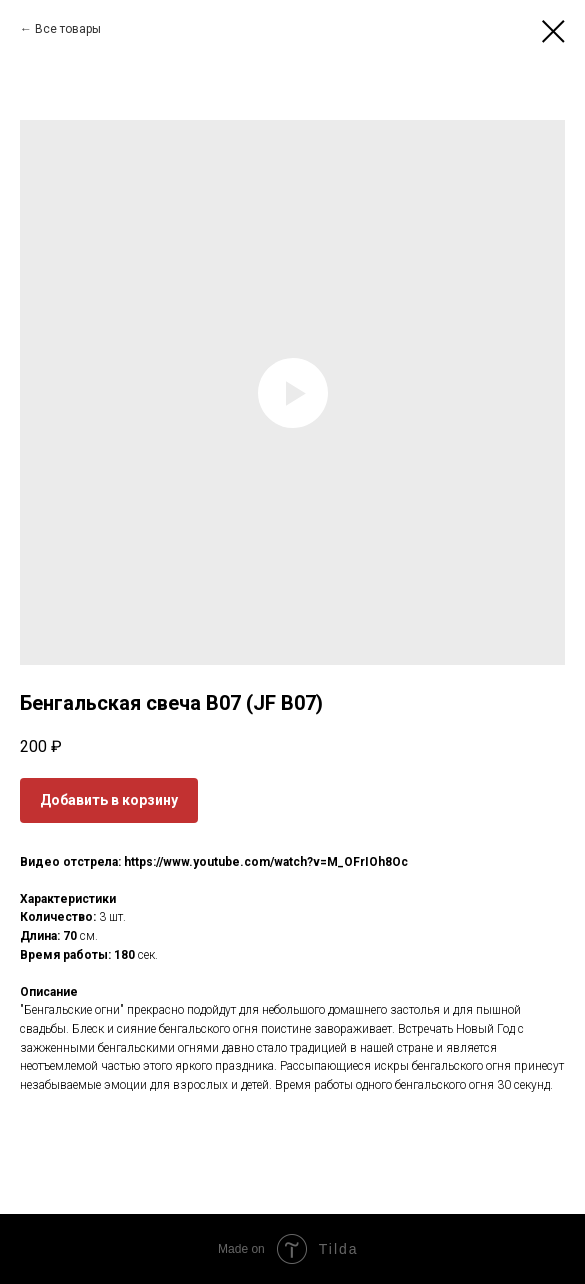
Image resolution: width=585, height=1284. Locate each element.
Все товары (68, 29)
